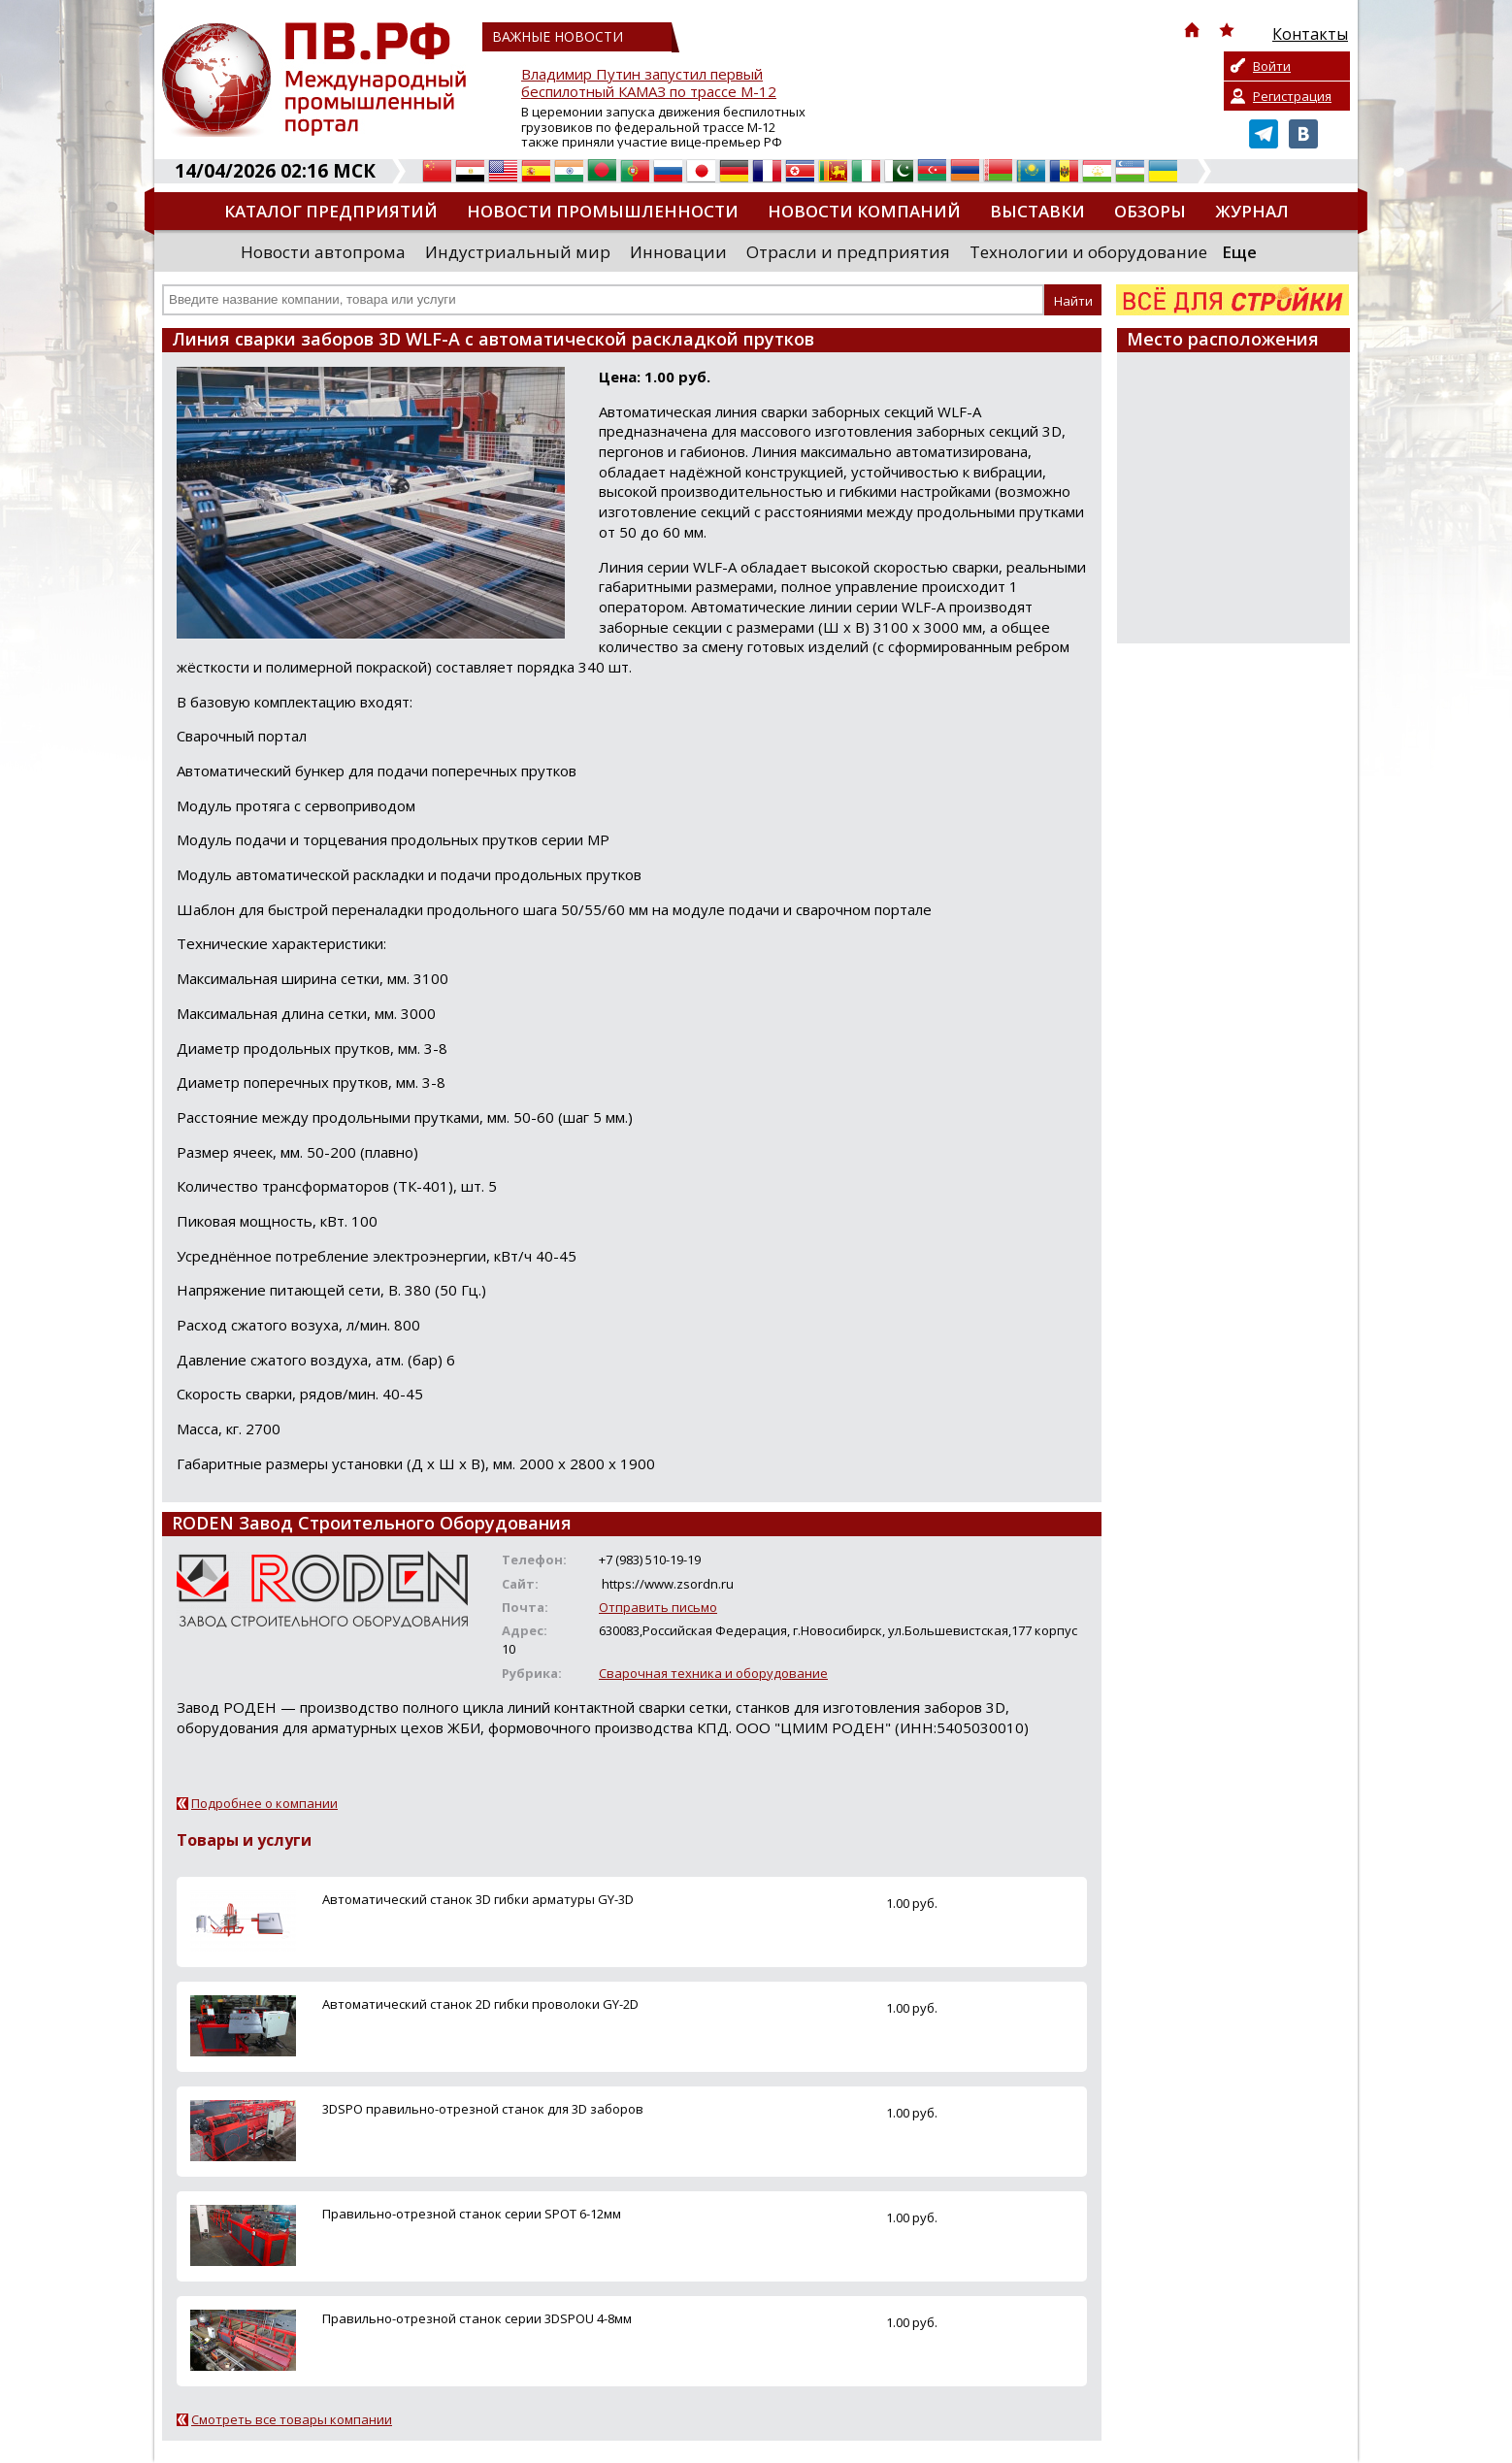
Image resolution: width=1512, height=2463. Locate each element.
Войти (1272, 66)
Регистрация (1292, 96)
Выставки (1037, 211)
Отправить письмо (658, 1607)
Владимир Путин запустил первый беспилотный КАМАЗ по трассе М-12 (648, 83)
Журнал (1252, 211)
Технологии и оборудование (1088, 252)
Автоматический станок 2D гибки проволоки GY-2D (480, 2004)
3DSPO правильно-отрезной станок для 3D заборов (482, 2109)
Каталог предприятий (331, 211)
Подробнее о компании (264, 1803)
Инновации (678, 252)
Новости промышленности (603, 211)
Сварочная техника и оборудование (713, 1673)
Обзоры (1150, 211)
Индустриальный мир (517, 252)
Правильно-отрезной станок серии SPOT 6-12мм (471, 2213)
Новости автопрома (323, 252)
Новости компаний (864, 211)
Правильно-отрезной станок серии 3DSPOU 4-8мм (477, 2318)
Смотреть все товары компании (291, 2419)
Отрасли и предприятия (848, 252)
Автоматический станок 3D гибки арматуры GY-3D (478, 1899)
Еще (1239, 252)
